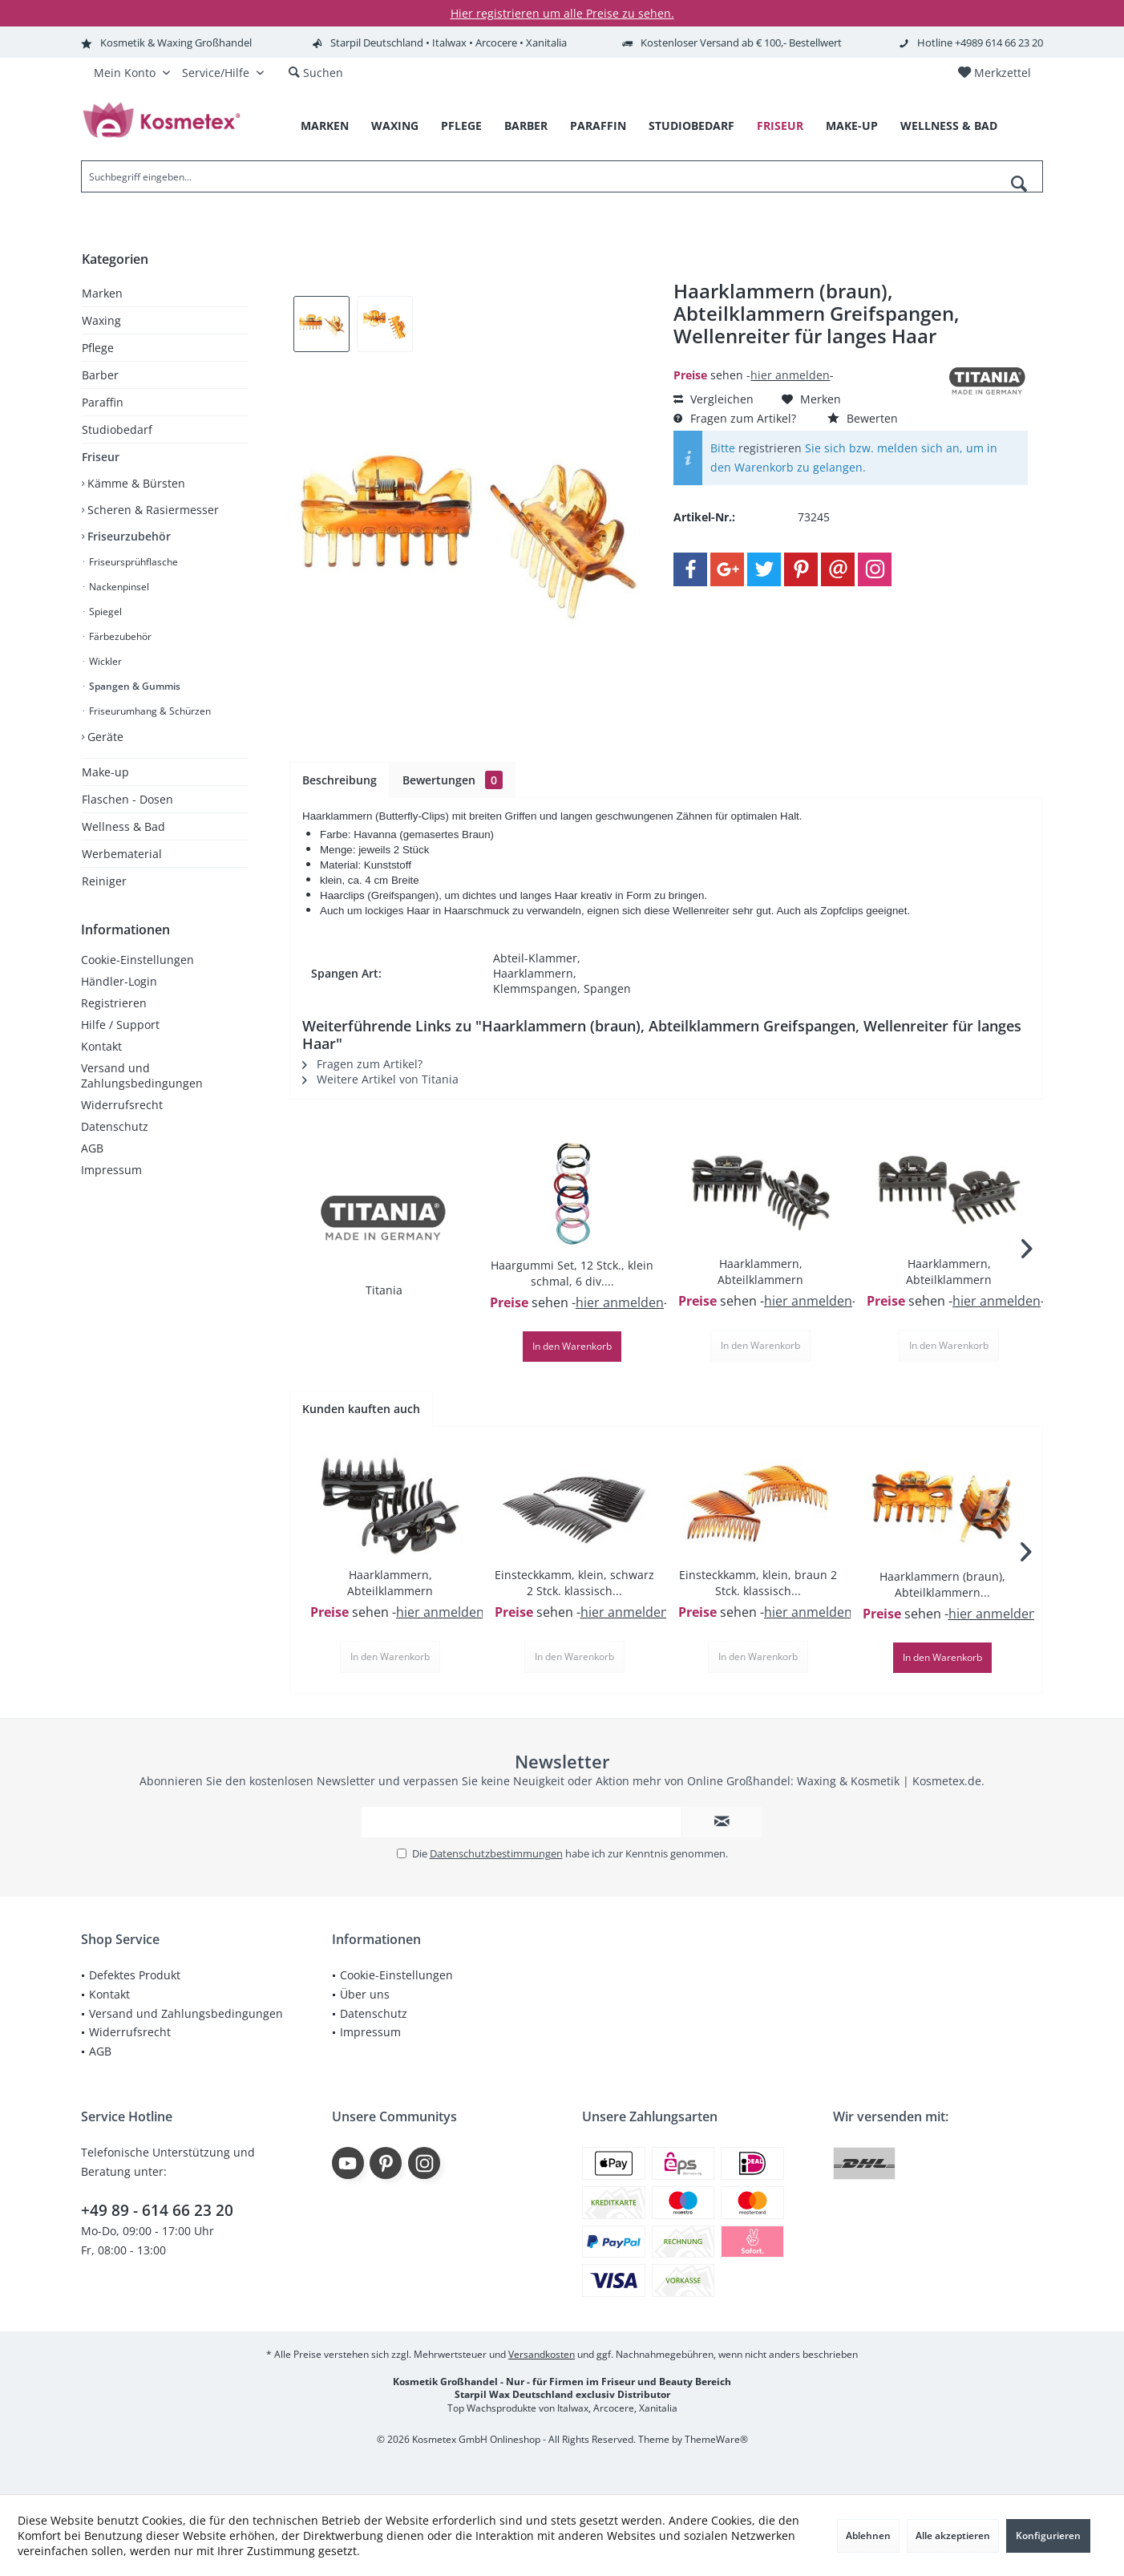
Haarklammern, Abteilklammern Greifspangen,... (760, 1272)
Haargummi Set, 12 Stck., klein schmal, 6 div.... (572, 1273)
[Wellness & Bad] (949, 126)
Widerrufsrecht (122, 1104)
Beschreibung (339, 780)
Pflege (98, 347)
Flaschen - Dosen (127, 799)
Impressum (111, 1169)
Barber (100, 375)
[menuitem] (994, 73)
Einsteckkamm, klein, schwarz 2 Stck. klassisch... (574, 1582)
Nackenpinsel (118, 586)
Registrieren (114, 1003)
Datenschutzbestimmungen (496, 1853)
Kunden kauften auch (361, 1408)
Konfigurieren (1048, 2535)
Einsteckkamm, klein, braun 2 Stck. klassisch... (758, 1582)
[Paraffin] (598, 126)
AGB (92, 1148)
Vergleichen (713, 399)
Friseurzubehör (127, 536)
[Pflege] (461, 126)
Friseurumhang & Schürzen (149, 711)
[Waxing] (395, 126)
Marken (102, 293)
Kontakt (101, 1046)
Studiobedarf (117, 429)
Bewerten (862, 418)
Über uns (365, 1994)
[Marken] (324, 126)
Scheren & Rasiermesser (151, 509)
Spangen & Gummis (133, 686)
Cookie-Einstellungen (137, 959)
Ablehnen (868, 2535)
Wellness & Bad (123, 826)
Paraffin (102, 402)
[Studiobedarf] (691, 126)
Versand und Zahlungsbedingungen (142, 1075)
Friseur (100, 456)
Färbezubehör (119, 636)
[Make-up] (852, 126)
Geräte (103, 736)
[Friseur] (780, 126)
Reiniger (104, 881)
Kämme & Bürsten (134, 483)
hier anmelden (790, 375)
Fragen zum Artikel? (734, 418)
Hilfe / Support (120, 1024)
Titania (384, 1290)
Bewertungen (452, 780)
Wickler (104, 661)
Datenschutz (114, 1126)
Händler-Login (119, 981)
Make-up (105, 772)
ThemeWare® (716, 2439)
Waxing (101, 320)
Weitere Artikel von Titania (380, 1079)
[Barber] (526, 126)
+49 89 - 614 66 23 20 (157, 2210)
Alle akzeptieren (953, 2535)
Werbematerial (122, 853)
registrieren (770, 448)
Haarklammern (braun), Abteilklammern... (942, 1584)
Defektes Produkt (134, 1975)
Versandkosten (541, 2354)
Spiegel (104, 611)
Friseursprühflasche (132, 562)
